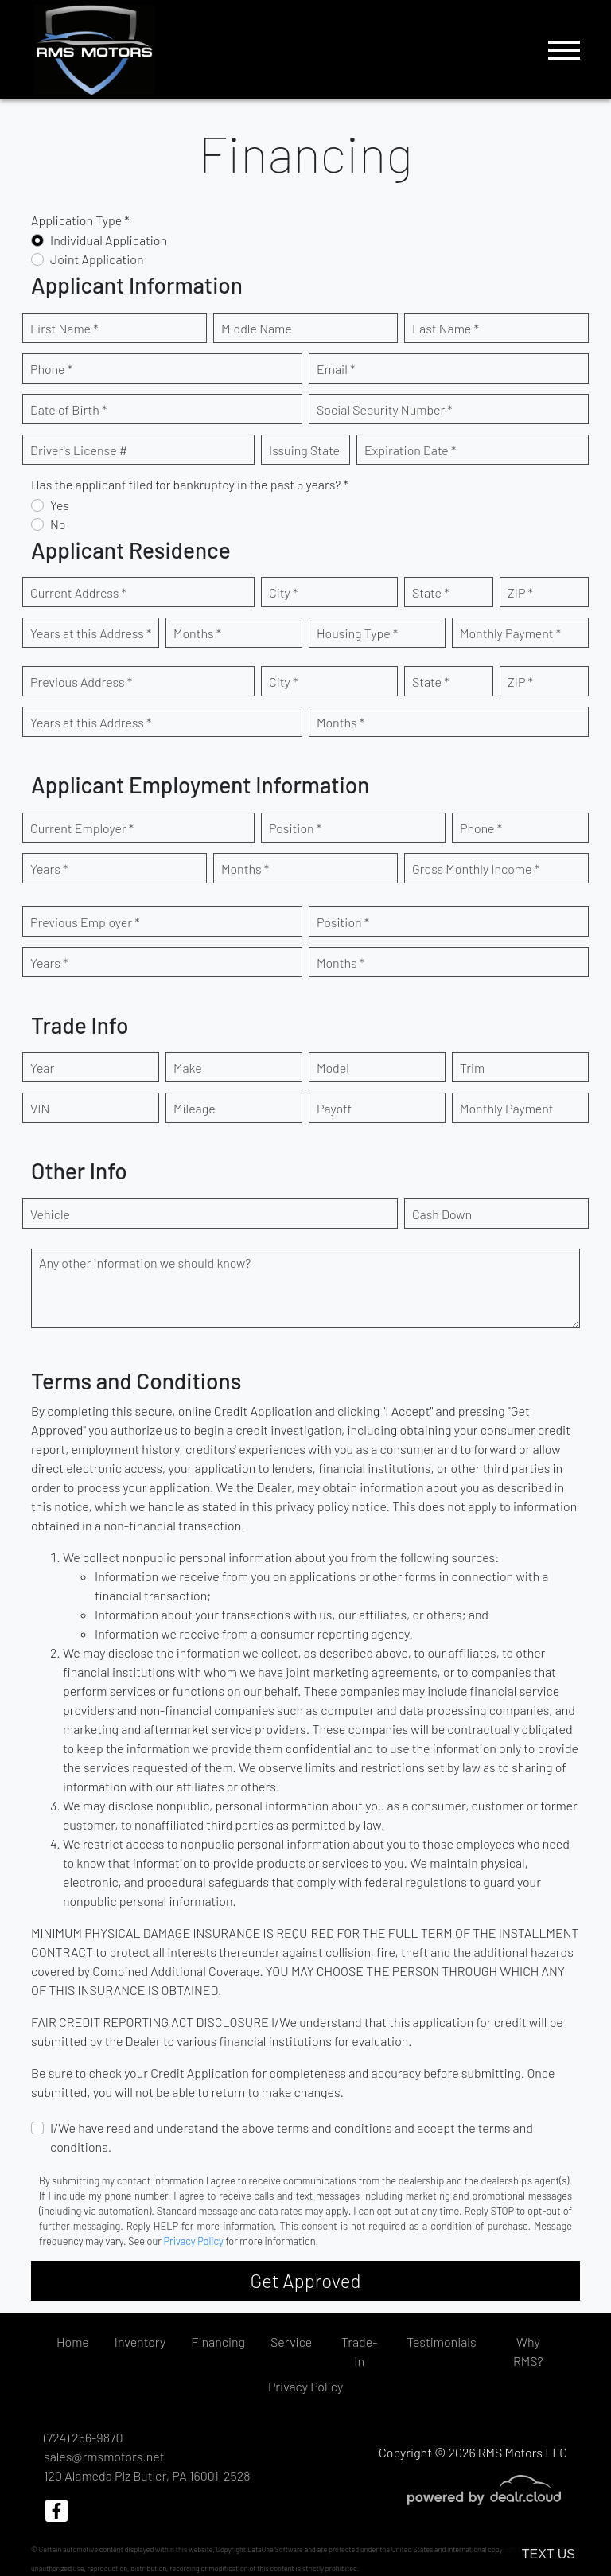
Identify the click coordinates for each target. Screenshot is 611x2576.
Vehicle (50, 1214)
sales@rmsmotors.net (104, 2456)
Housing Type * (357, 633)
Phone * (51, 368)
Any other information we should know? (145, 1262)
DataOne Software (275, 2549)
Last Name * (445, 328)
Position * (295, 828)
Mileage (194, 1108)
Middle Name (256, 328)
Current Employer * (82, 828)
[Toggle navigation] (564, 49)
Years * (49, 868)
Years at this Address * (90, 633)
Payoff (334, 1108)
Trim (472, 1067)
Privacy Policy (194, 2241)
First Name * (64, 328)
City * (283, 592)
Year (42, 1067)
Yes (59, 504)
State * (430, 592)
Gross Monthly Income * (475, 868)
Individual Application (108, 239)
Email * (336, 368)
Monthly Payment (507, 1108)
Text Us (548, 2554)
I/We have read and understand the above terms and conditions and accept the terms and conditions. (291, 2137)
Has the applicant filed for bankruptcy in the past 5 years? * (189, 484)
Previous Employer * (85, 921)
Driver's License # (78, 450)
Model (333, 1067)
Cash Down (442, 1214)
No (58, 524)
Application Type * (80, 220)
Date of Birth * (68, 409)
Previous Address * (81, 681)
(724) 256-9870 (83, 2437)
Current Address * (78, 592)
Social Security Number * (385, 409)
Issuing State (304, 450)
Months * (197, 633)
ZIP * (520, 592)
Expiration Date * (410, 450)
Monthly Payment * (510, 633)
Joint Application (97, 259)
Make (187, 1067)
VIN (39, 1108)
